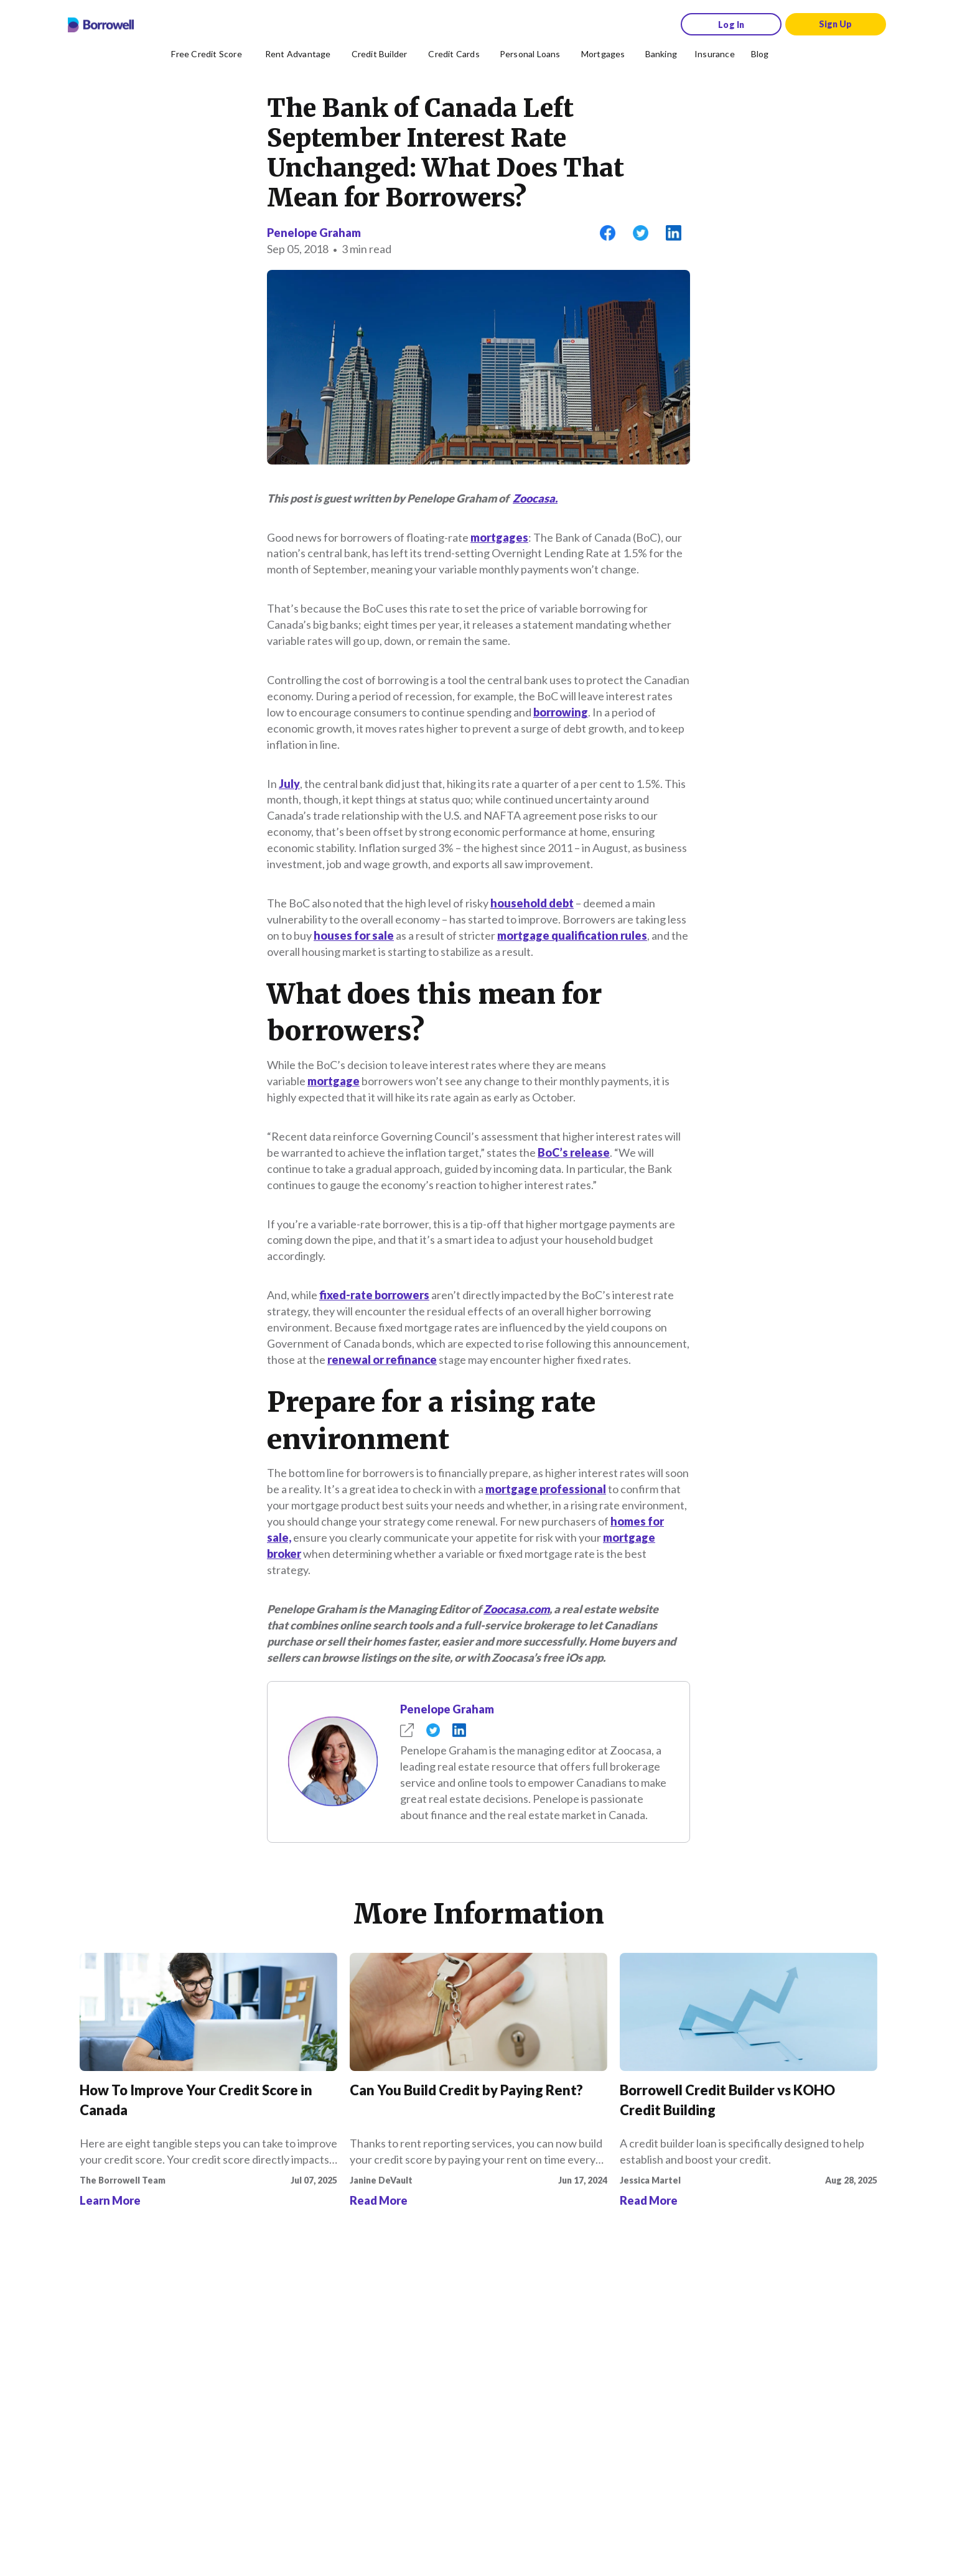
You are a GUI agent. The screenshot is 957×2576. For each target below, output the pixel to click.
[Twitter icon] (224, 2366)
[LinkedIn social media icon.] (284, 2366)
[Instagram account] (164, 2366)
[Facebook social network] (134, 2366)
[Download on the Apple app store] (162, 2328)
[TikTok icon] (194, 2366)
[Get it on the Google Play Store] (255, 2328)
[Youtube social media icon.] (254, 2366)
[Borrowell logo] (101, 24)
